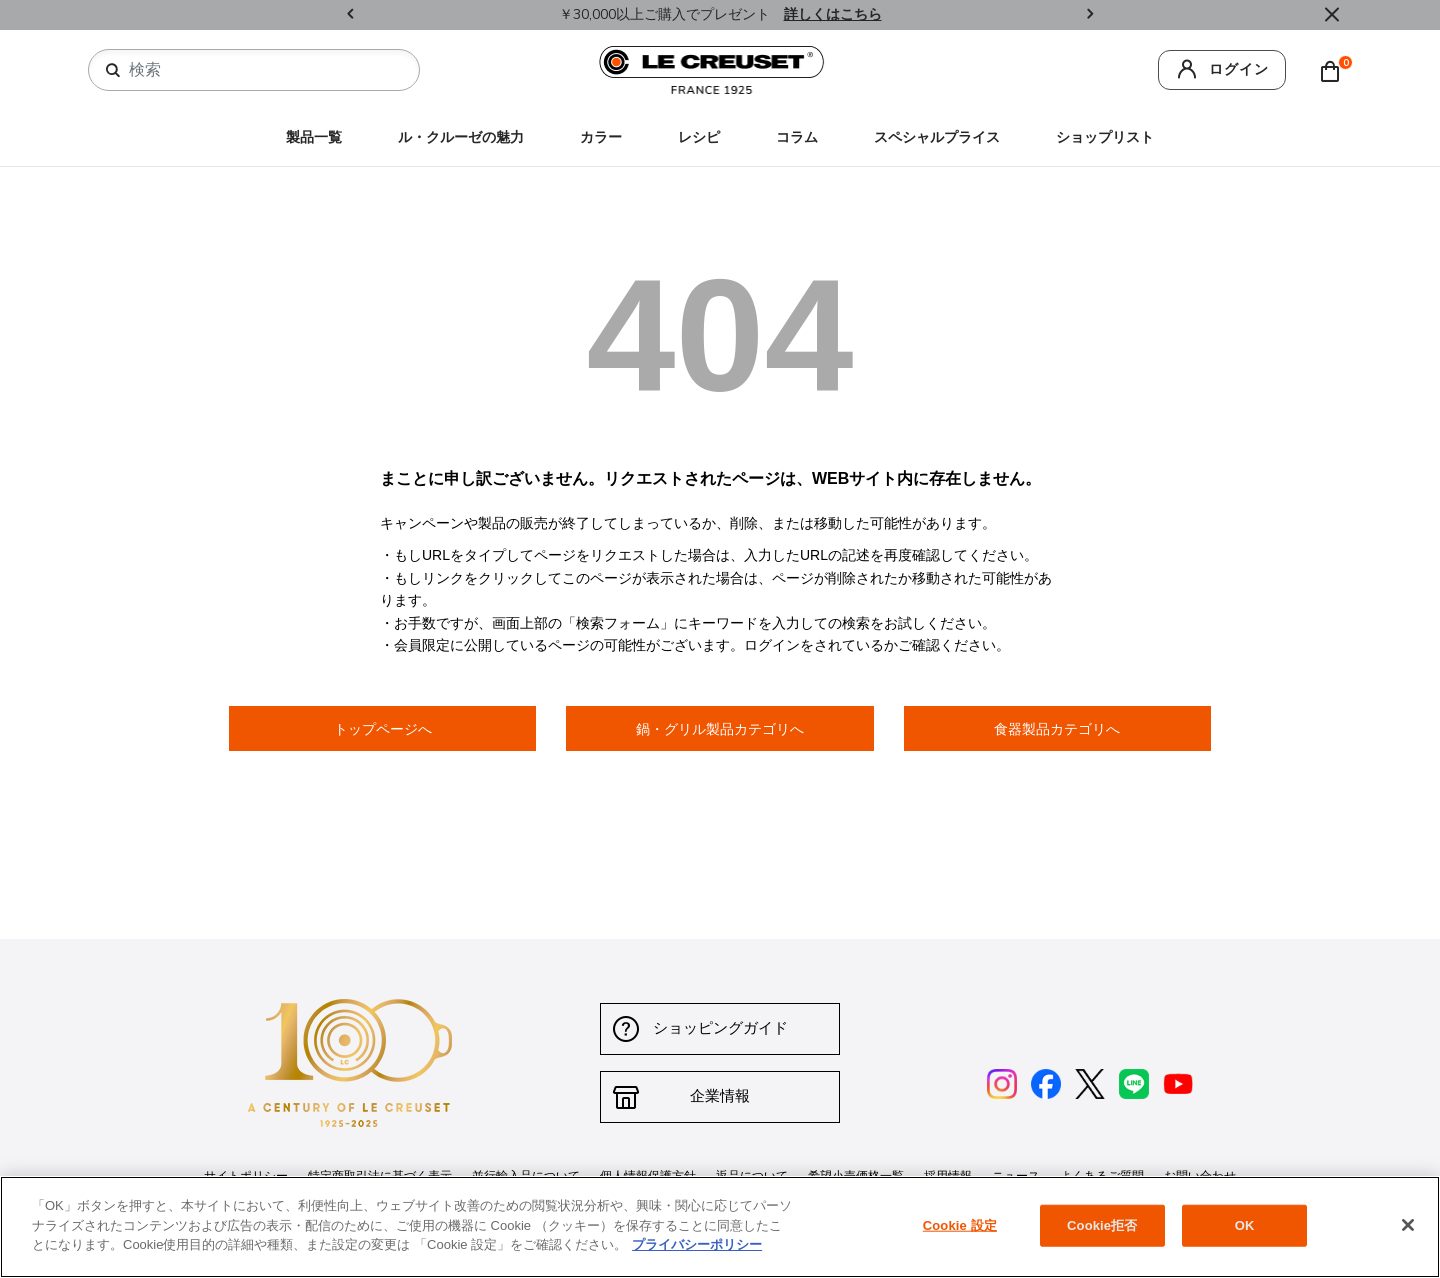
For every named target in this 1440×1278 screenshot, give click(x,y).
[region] (720, 1227)
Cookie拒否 (1102, 1225)
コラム (797, 137)
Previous (350, 15)
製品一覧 (314, 137)
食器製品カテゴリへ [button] (1057, 729)
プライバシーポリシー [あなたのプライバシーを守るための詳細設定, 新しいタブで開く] (697, 1244)
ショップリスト (1105, 137)
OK (1245, 1225)
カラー (601, 137)
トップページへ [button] (383, 729)
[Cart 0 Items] (1335, 70)
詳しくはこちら (833, 14)
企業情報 (720, 1096)
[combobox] (262, 70)
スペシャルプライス (937, 137)
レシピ (699, 137)
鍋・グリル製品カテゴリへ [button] (720, 729)
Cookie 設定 (960, 1225)
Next (1090, 15)
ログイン (1239, 69)
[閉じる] (1408, 1225)
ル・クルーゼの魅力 (461, 137)
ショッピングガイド (720, 1028)
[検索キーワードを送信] (113, 71)
